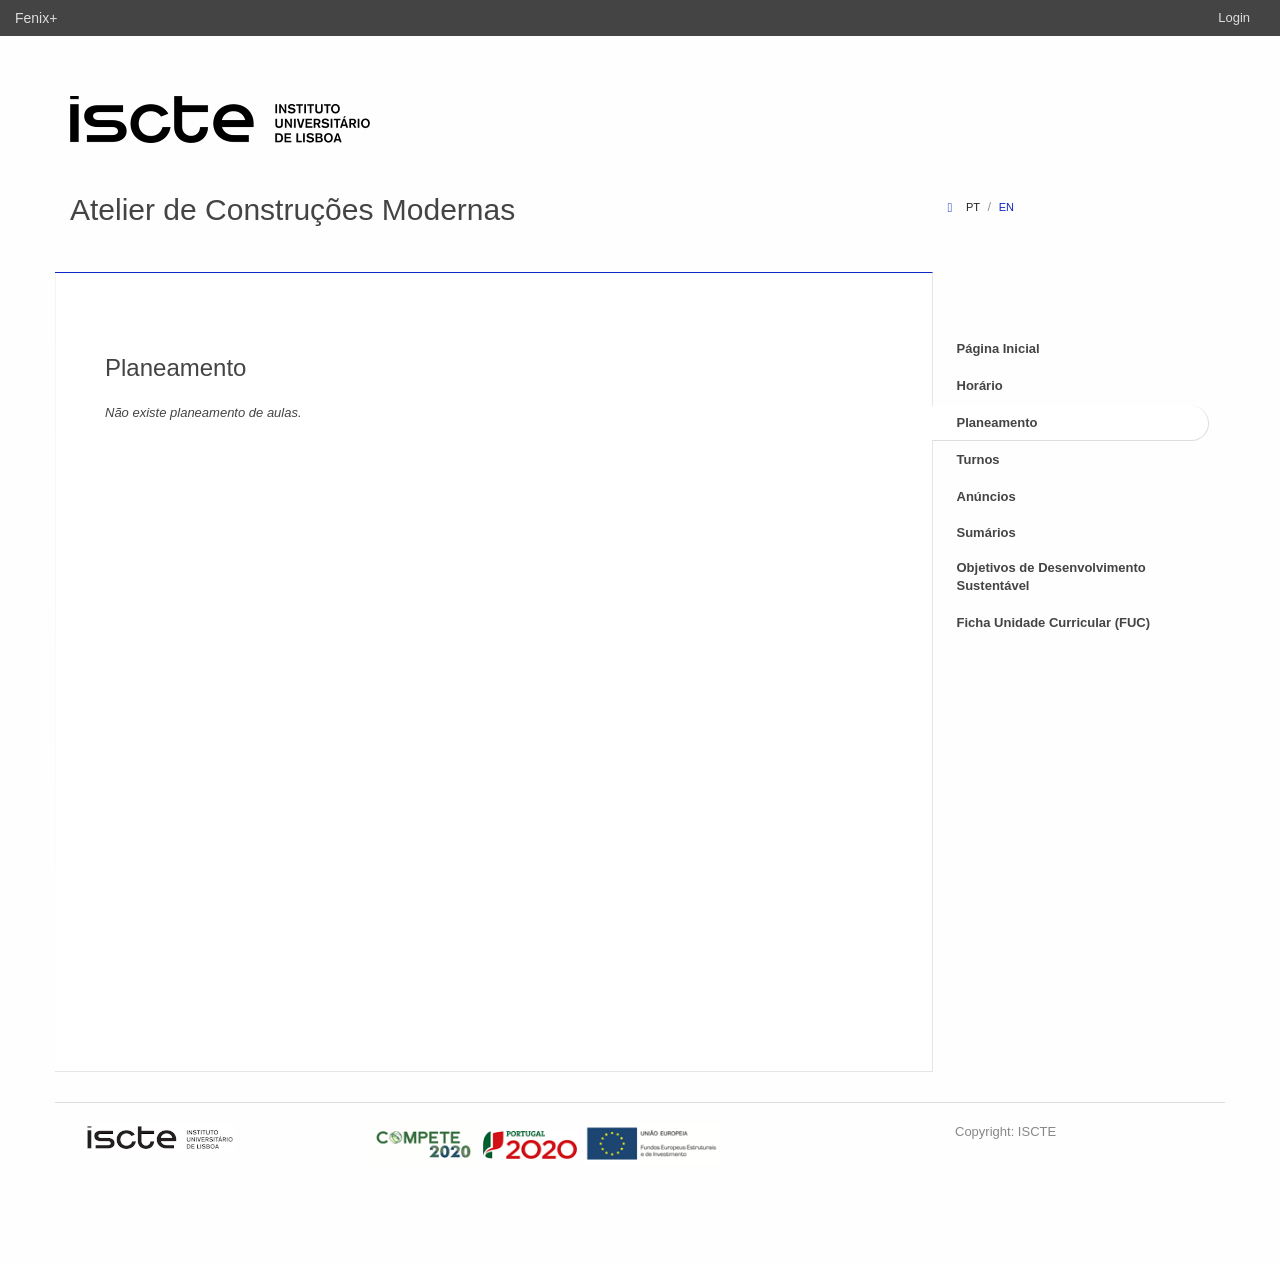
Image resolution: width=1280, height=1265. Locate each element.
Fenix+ (36, 18)
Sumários (986, 532)
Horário (980, 385)
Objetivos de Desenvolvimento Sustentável (1051, 577)
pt (973, 207)
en (1006, 207)
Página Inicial (998, 348)
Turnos (978, 459)
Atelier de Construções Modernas (292, 209)
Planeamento (997, 422)
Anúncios (986, 496)
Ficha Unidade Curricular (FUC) (1054, 622)
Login (1234, 17)
